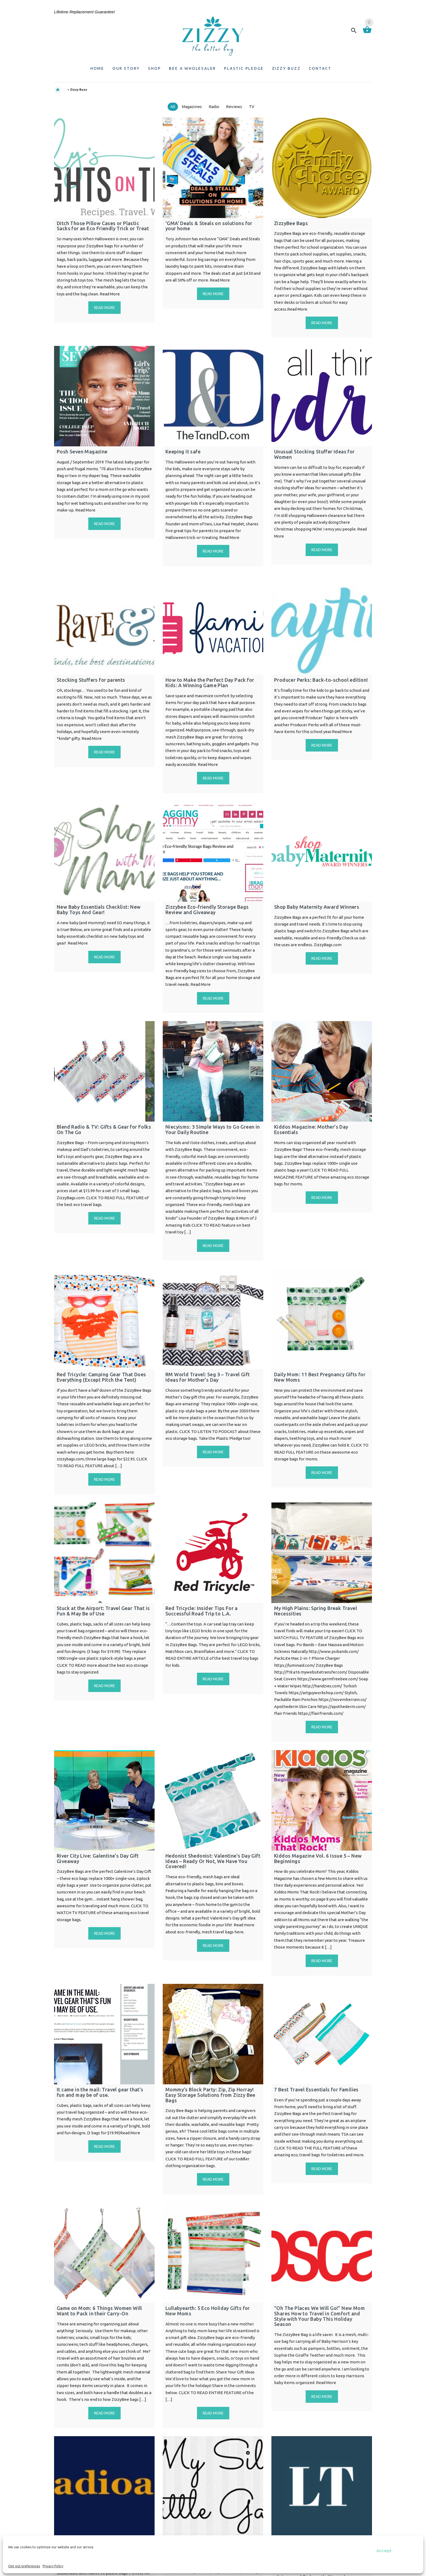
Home (60, 89)
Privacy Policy (53, 2566)
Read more (104, 307)
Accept (383, 2550)
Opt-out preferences (24, 2566)
